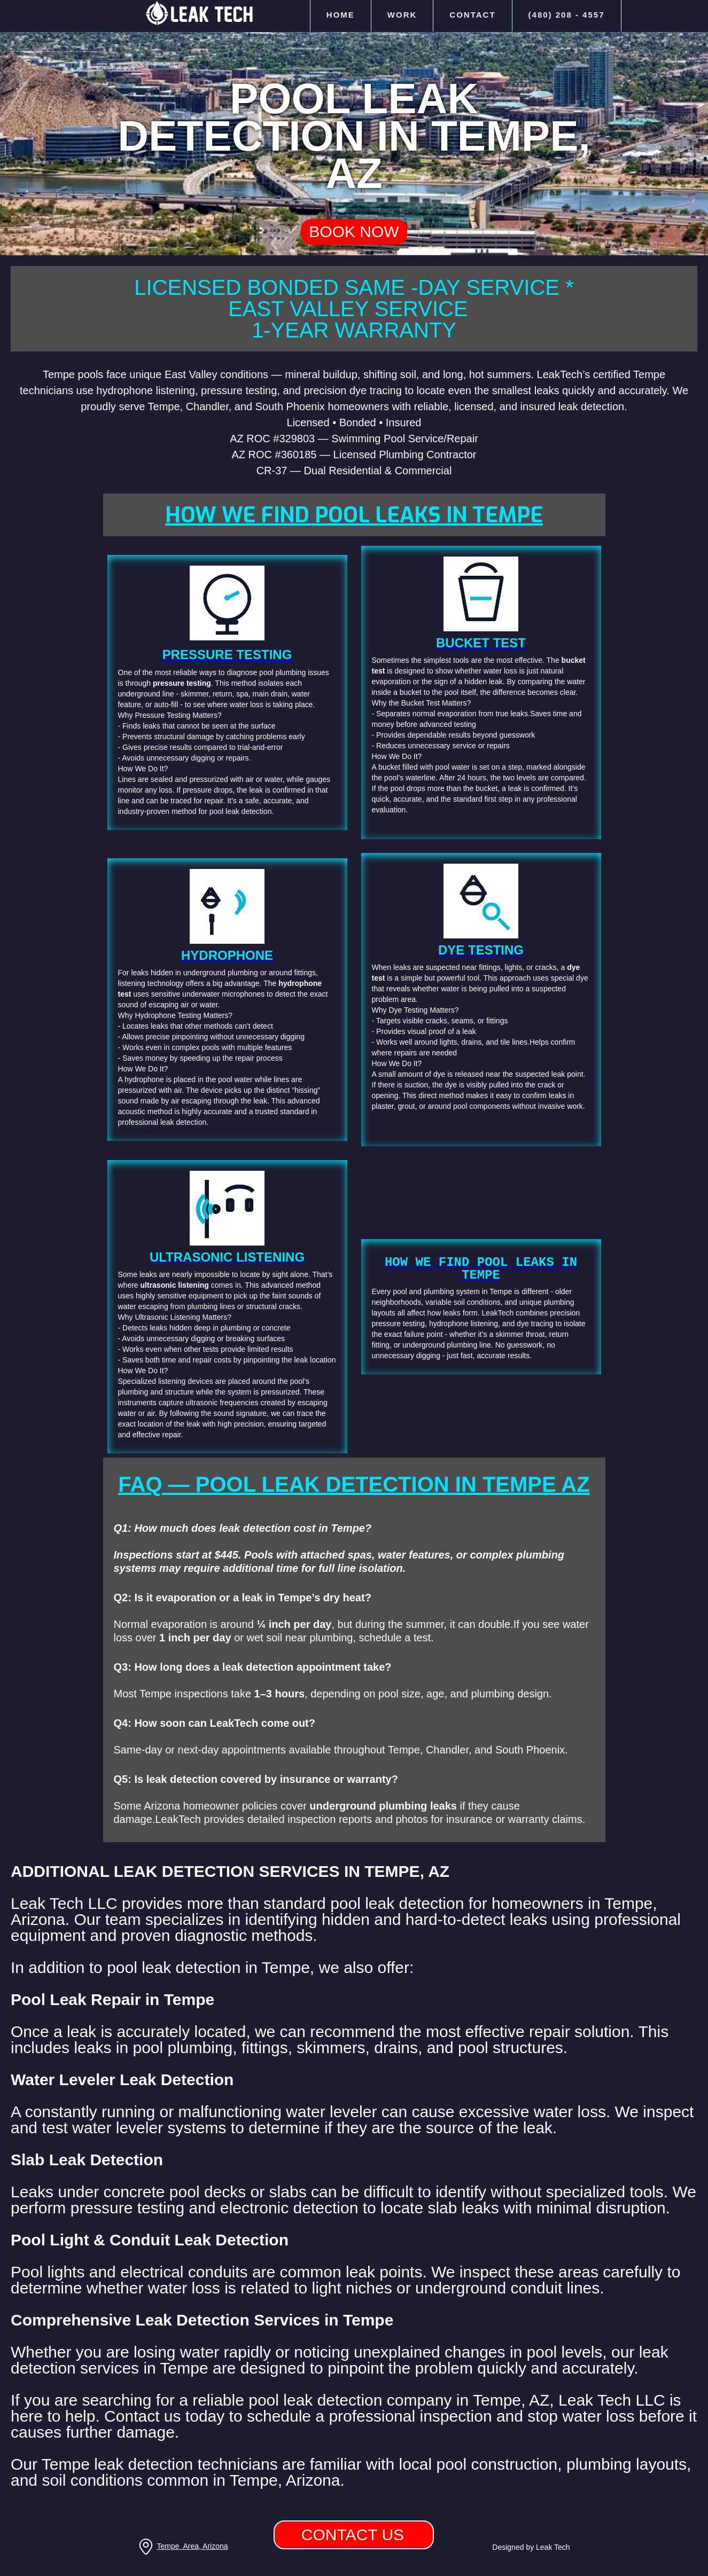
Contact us (352, 2534)
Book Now (354, 231)
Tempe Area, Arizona (192, 2546)
